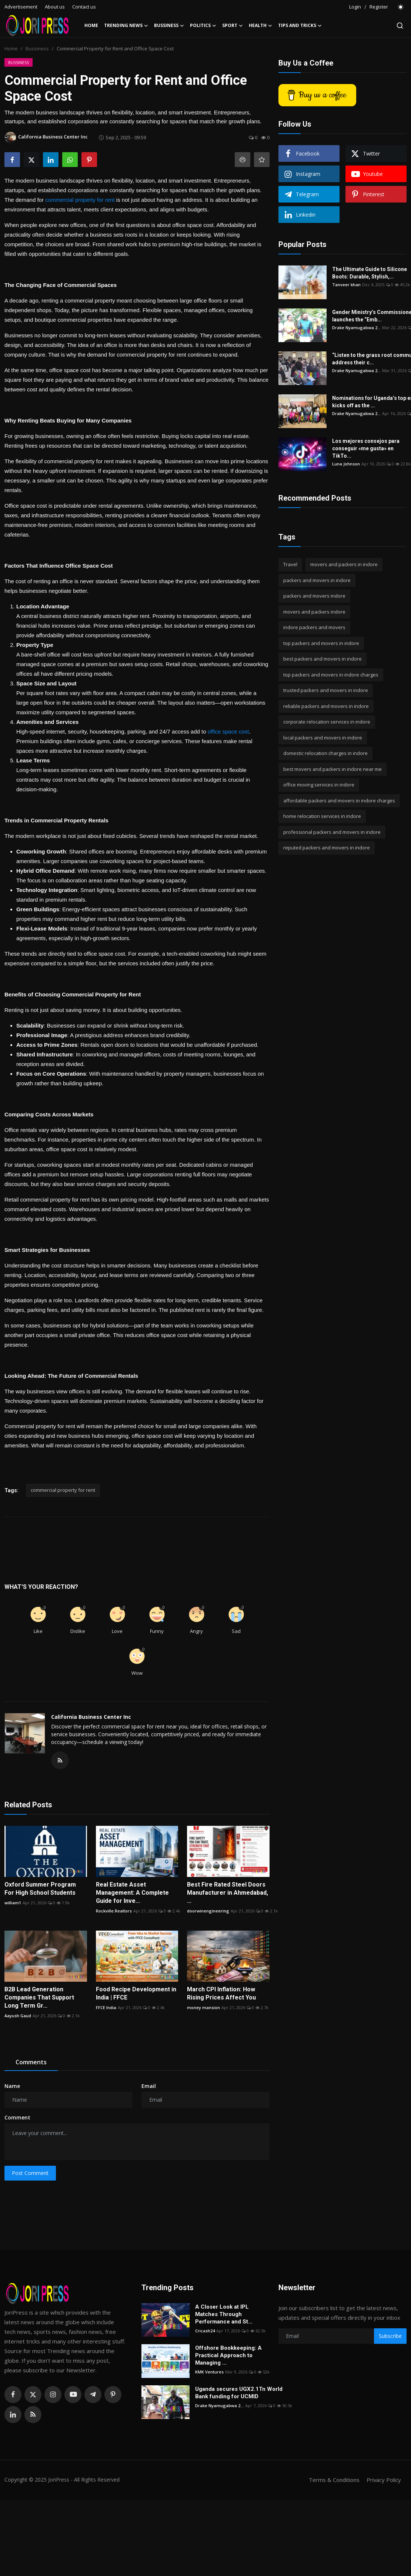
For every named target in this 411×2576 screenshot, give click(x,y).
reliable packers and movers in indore (326, 706)
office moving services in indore (318, 784)
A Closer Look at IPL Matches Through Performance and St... (224, 2314)
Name (12, 2085)
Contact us (84, 6)
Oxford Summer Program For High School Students (40, 1888)
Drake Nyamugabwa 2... (356, 327)
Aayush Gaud (17, 2015)
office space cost (228, 731)
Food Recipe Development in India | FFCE (136, 1993)
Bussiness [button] (169, 25)
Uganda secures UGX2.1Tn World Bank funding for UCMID (239, 2393)
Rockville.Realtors (114, 1911)
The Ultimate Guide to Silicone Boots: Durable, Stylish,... (369, 273)
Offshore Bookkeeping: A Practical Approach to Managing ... (228, 2355)
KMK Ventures (209, 2372)
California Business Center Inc (91, 1716)
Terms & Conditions (333, 2479)
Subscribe (390, 2335)
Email (148, 2085)
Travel (290, 564)
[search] (400, 25)
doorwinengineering (208, 1911)
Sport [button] (232, 25)
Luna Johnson (346, 464)
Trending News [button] (126, 25)
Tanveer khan (346, 284)
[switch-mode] (401, 7)
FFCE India (106, 2007)
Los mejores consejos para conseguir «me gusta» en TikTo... (366, 448)
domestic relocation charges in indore (325, 753)
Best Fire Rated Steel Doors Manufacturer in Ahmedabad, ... (227, 1892)
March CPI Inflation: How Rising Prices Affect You (221, 1993)
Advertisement (20, 6)
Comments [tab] (31, 2062)
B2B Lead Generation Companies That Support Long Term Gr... (39, 1997)
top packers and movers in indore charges (330, 674)
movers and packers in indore (344, 564)
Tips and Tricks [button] (300, 25)
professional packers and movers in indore (332, 832)
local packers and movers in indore (322, 737)
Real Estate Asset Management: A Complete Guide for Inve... (132, 1892)
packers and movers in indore (317, 580)
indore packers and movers (314, 627)
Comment (17, 2117)
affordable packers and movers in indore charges (339, 800)
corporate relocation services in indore (326, 721)
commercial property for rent (80, 200)
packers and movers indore (314, 595)
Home (91, 25)
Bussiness (37, 48)
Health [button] (260, 25)
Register (379, 6)
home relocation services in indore (322, 816)
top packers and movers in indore (321, 643)
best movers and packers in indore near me (332, 769)
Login (355, 6)
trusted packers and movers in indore (325, 690)
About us (55, 6)
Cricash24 (205, 2330)
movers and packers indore (314, 611)
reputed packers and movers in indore (326, 847)
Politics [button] (203, 25)
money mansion (203, 2007)
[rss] (32, 2414)
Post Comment (30, 2172)
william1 (12, 1902)
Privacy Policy (383, 2479)
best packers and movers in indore (322, 658)
